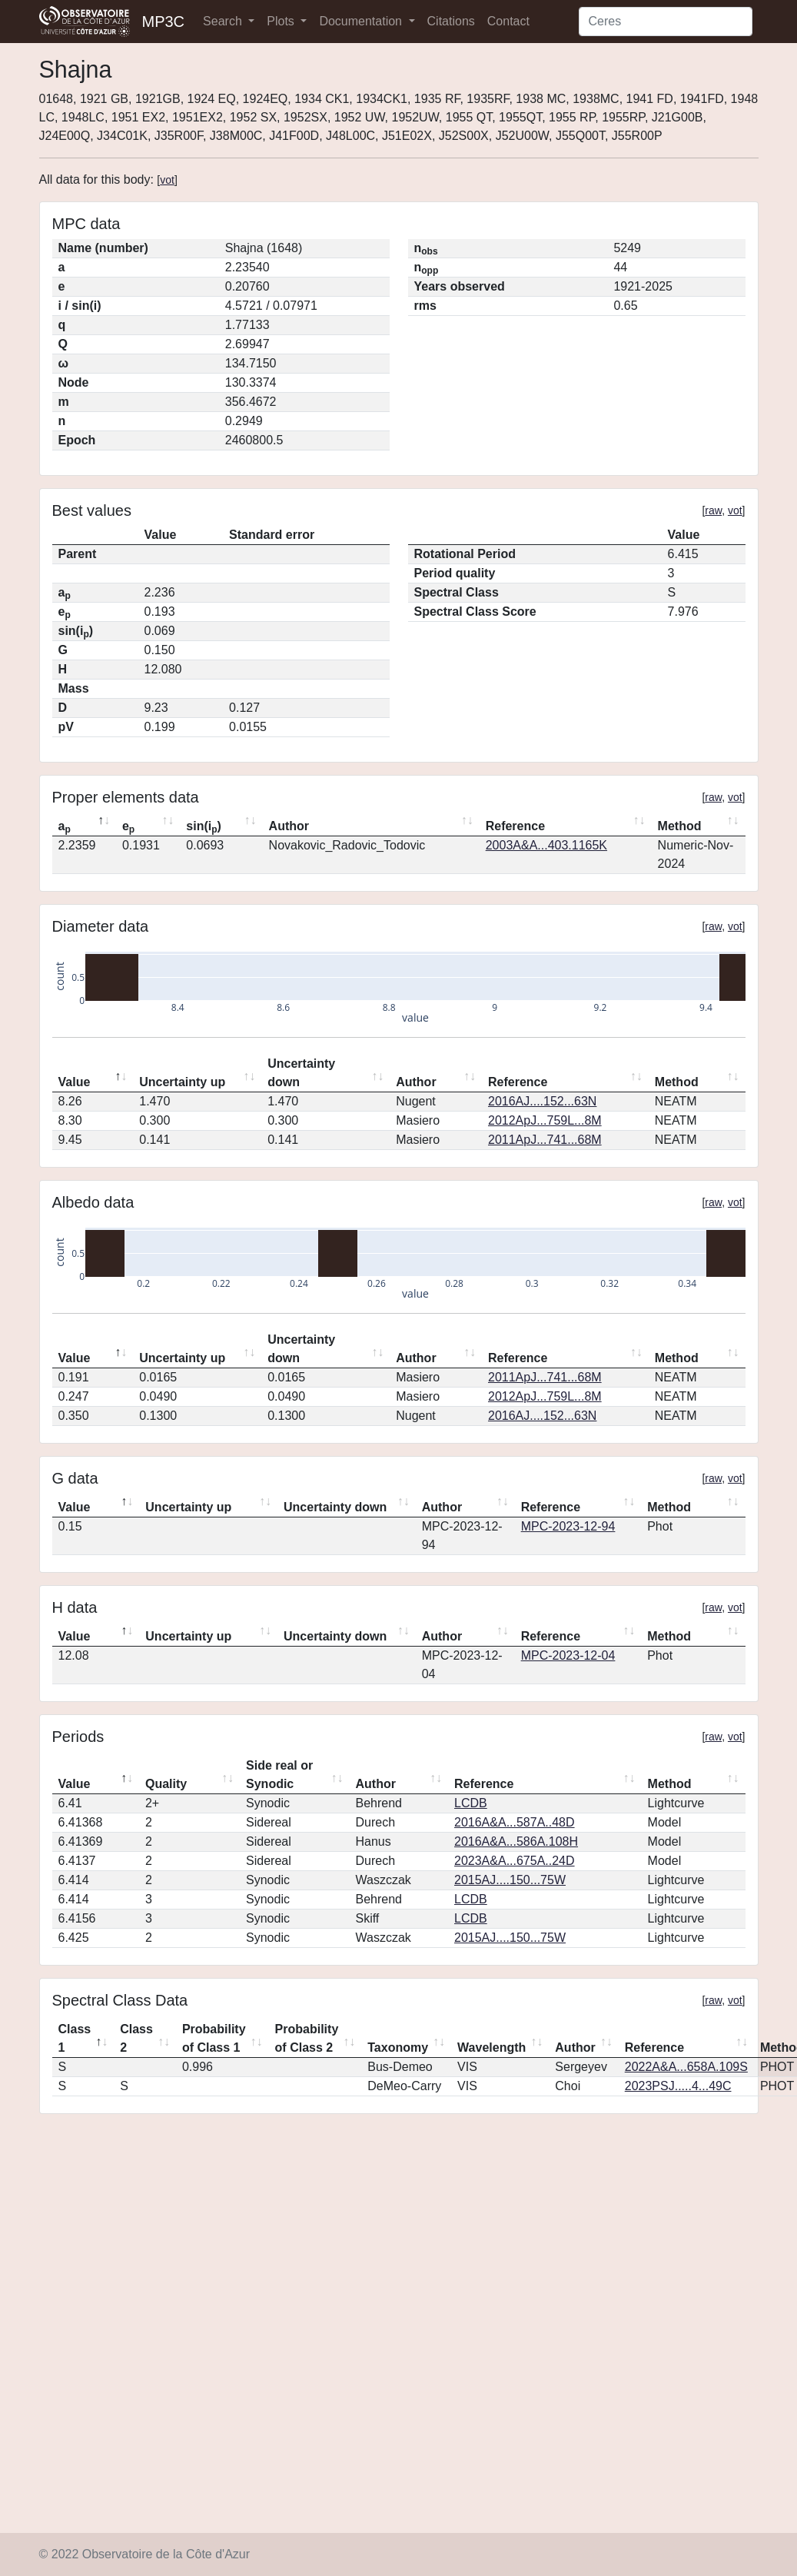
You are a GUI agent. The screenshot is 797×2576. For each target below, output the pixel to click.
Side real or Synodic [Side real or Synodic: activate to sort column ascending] (279, 1774)
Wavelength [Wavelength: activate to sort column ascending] (491, 2047)
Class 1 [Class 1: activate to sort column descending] (74, 2038)
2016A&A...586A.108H (516, 1841)
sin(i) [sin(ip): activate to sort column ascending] (203, 827)
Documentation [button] (362, 21)
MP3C (163, 21)
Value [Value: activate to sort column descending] (74, 1082)
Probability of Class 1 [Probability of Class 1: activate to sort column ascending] (214, 2038)
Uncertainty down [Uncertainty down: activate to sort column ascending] (301, 1073)
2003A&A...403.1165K (546, 845)
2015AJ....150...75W (510, 1879)
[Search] (665, 21)
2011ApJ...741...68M (545, 1139)
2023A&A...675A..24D (514, 1860)
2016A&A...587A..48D (514, 1822)
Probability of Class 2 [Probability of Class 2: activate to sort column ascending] (307, 2038)
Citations (451, 21)
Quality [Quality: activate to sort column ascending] (166, 1783)
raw (713, 510)
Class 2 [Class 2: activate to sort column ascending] (136, 2038)
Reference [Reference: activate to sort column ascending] (515, 826)
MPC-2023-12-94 (568, 1526)
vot (167, 180)
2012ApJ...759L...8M (545, 1120)
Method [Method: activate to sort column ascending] (680, 826)
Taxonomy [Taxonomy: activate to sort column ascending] (397, 2047)
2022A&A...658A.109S (686, 2066)
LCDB (470, 1803)
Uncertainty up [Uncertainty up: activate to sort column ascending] (182, 1082)
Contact (508, 21)
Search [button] (224, 21)
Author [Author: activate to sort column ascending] (289, 826)
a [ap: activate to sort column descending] (64, 827)
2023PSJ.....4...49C (678, 2085)
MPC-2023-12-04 (568, 1655)
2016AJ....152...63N (542, 1101)
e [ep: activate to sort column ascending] (128, 827)
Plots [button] (282, 21)
